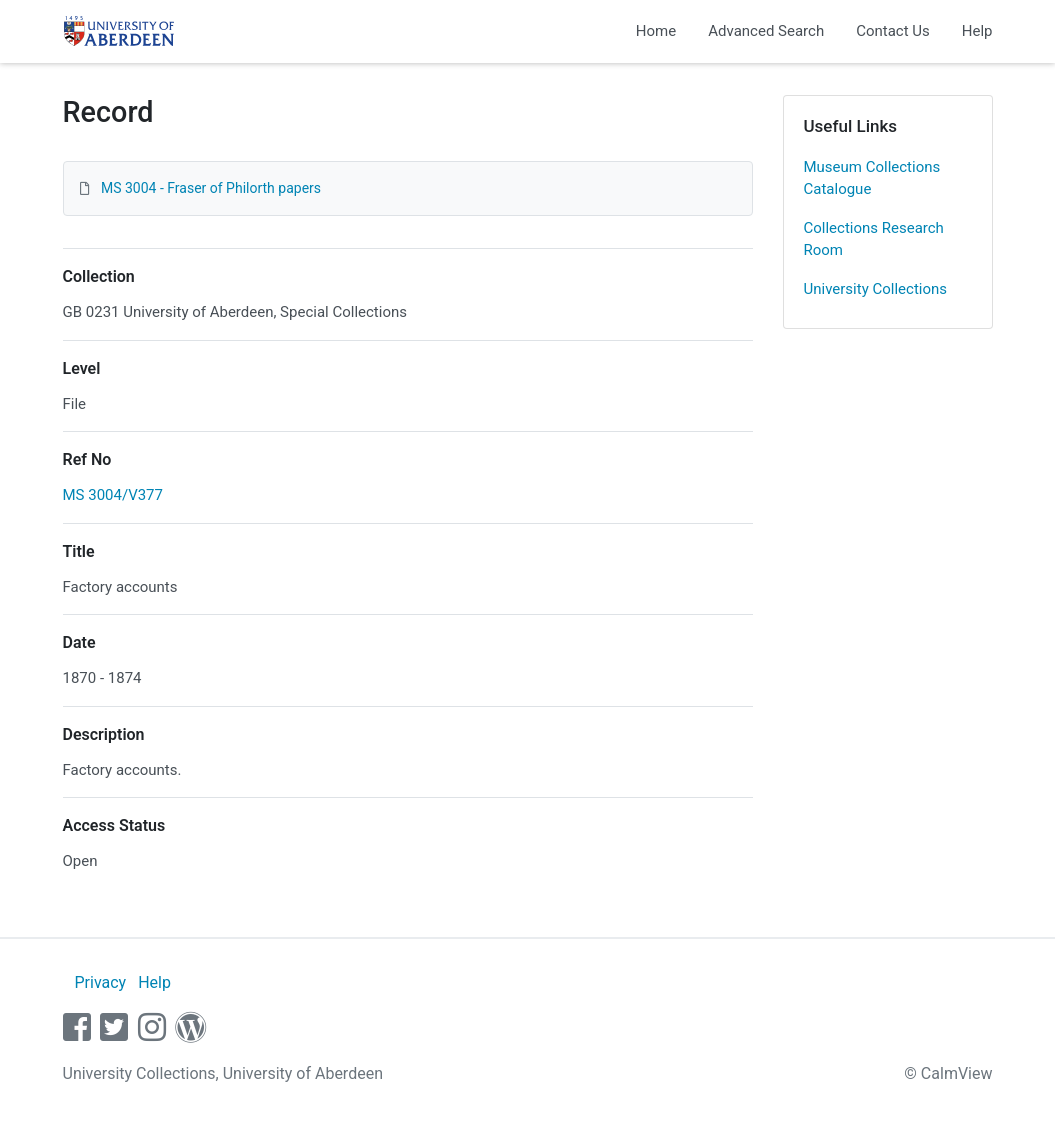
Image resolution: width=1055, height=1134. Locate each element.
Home (656, 31)
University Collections (876, 289)
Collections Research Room (874, 239)
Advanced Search (766, 31)
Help (977, 31)
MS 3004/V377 (113, 495)
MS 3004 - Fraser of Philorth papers (211, 188)
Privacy (100, 982)
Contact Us (893, 31)
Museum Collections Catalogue (872, 178)
